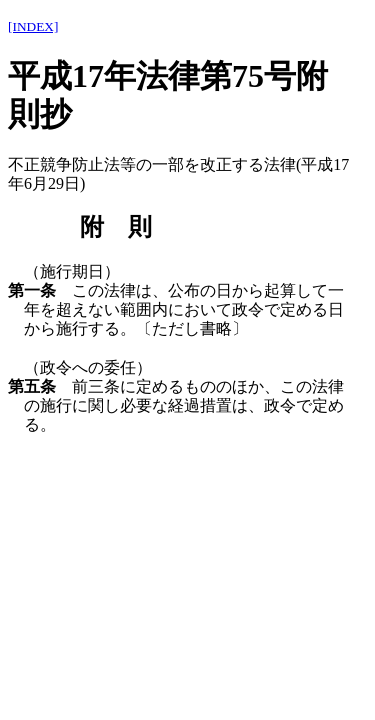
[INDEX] (33, 26)
